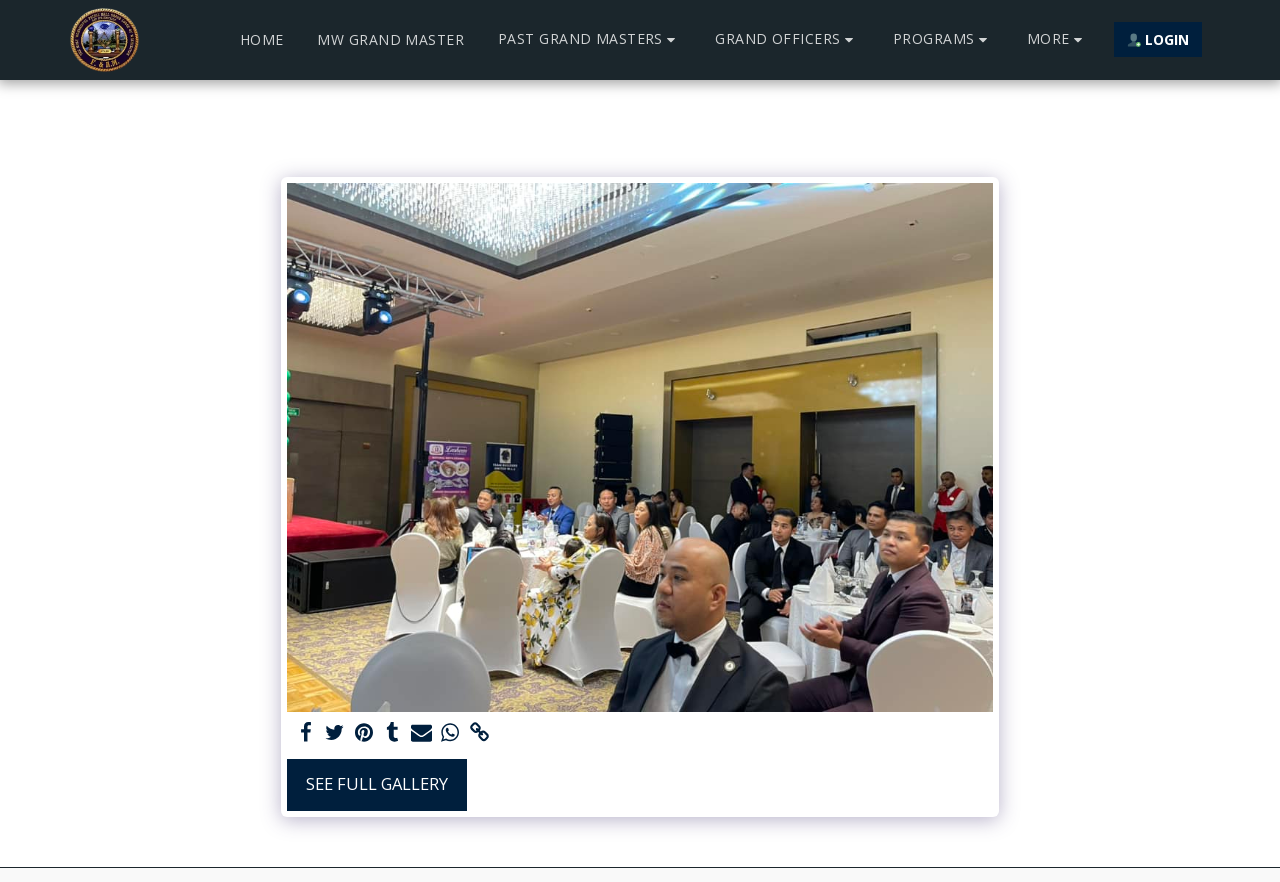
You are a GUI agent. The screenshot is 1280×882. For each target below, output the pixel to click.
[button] (589, 39)
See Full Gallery (377, 783)
